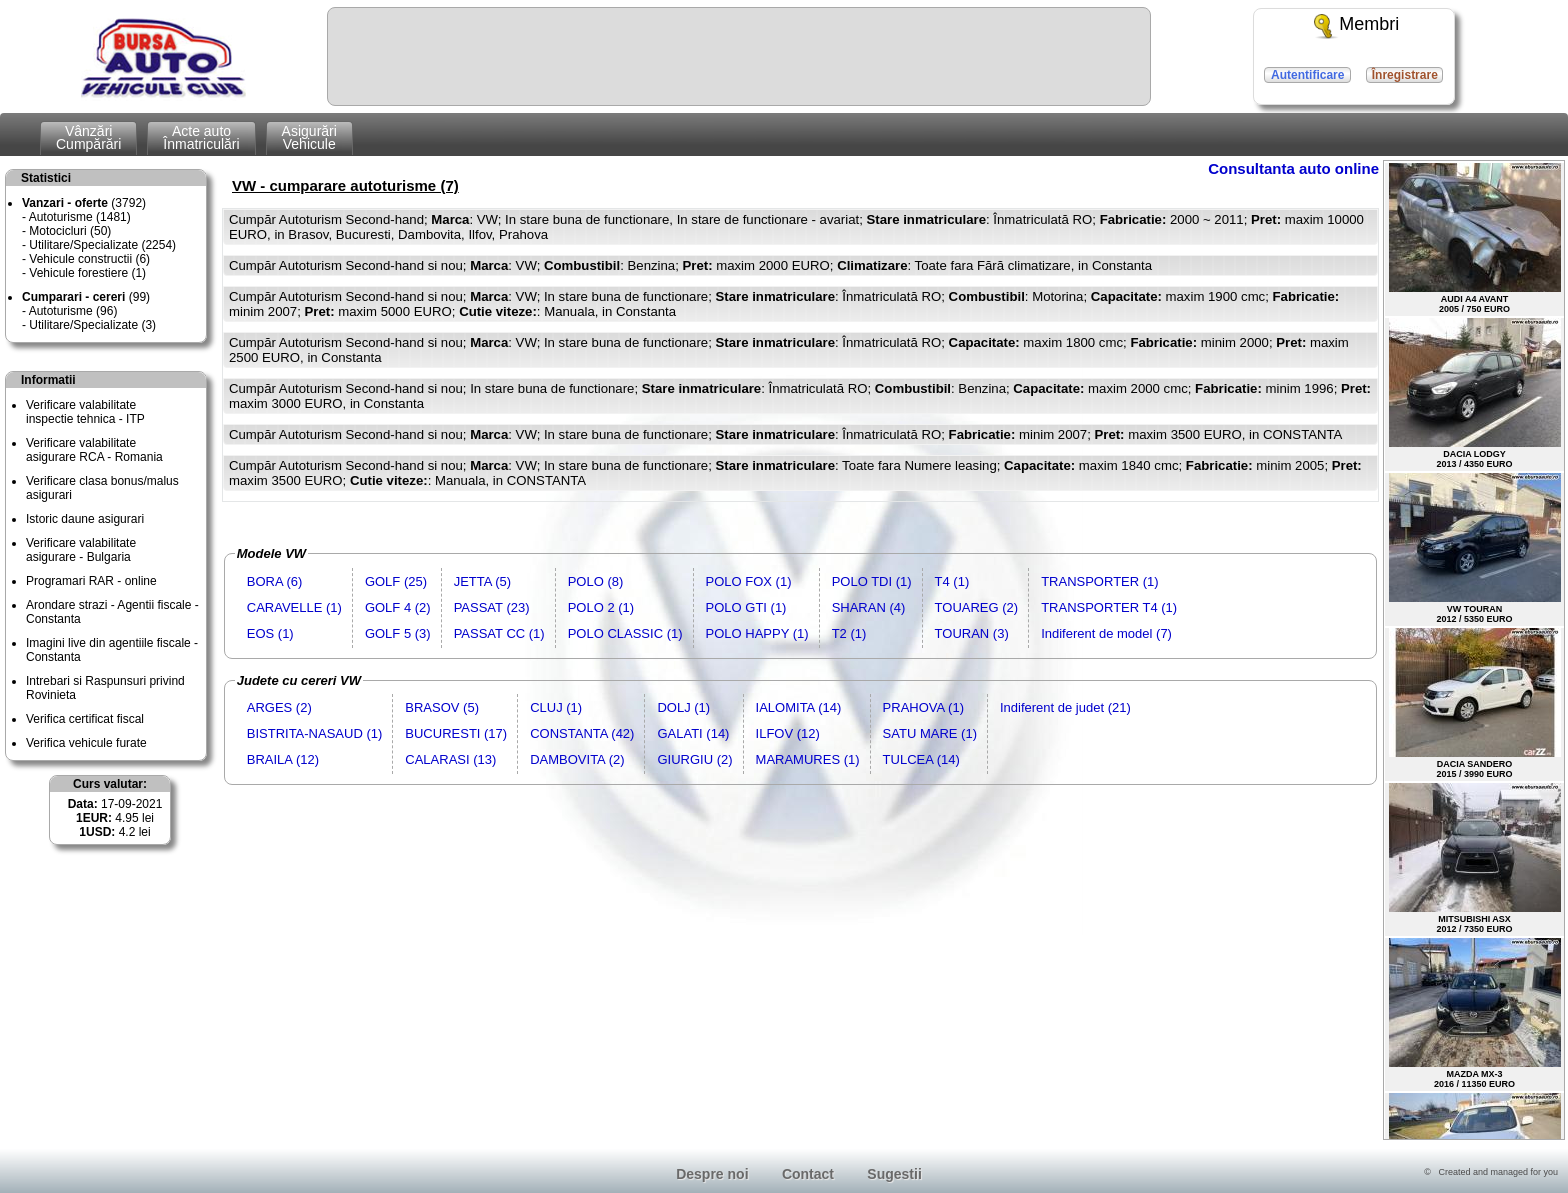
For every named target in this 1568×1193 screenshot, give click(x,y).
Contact (808, 1174)
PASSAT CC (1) (499, 633)
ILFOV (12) (788, 733)
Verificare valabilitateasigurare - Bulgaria (81, 550)
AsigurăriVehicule (309, 137)
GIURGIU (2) (694, 759)
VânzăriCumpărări (88, 137)
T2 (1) (849, 633)
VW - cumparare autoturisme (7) (345, 185)
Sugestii (894, 1174)
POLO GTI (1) (746, 607)
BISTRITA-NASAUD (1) (315, 733)
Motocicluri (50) (70, 231)
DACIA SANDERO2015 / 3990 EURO (1475, 703)
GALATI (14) (693, 733)
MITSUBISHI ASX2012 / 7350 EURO (1475, 858)
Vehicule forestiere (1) (87, 273)
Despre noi (712, 1174)
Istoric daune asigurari (85, 519)
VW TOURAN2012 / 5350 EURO (1475, 548)
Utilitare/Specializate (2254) (102, 245)
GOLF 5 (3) (398, 633)
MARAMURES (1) (808, 759)
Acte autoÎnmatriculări (201, 137)
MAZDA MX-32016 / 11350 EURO (1475, 1013)
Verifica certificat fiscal (85, 719)
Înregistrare (1405, 75)
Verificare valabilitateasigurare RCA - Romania (94, 450)
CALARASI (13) (450, 759)
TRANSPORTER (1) (1100, 581)
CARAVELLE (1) (294, 607)
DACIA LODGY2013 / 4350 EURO (1475, 393)
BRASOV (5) (442, 707)
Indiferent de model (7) (1106, 633)
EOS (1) (270, 633)
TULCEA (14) (921, 759)
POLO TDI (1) (872, 581)
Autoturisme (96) (73, 311)
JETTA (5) (483, 581)
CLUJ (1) (556, 707)
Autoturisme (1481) (80, 217)
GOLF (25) (396, 581)
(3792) (84, 203)
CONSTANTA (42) (582, 733)
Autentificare (1307, 75)
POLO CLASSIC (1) (625, 633)
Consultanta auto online (1293, 168)
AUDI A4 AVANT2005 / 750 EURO (1475, 238)
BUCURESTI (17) (456, 733)
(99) (86, 297)
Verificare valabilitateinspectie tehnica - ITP (85, 412)
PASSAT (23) (492, 607)
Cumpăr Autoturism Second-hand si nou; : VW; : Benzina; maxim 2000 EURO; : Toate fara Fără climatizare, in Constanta (690, 265)
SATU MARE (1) (930, 733)
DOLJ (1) (683, 707)
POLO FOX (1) (749, 581)
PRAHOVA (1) (923, 707)
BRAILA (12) (283, 759)
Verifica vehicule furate (86, 743)
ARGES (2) (279, 707)
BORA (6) (275, 581)
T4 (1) (952, 581)
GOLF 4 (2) (398, 607)
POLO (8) (596, 581)
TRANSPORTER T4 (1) (1109, 607)
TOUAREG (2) (977, 607)
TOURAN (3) (972, 633)
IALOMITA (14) (799, 707)
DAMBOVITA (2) (577, 759)
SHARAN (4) (869, 607)
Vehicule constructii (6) (89, 259)
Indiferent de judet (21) (1065, 707)
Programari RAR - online (91, 581)
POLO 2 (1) (601, 607)
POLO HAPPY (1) (757, 633)
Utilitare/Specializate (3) (92, 325)
